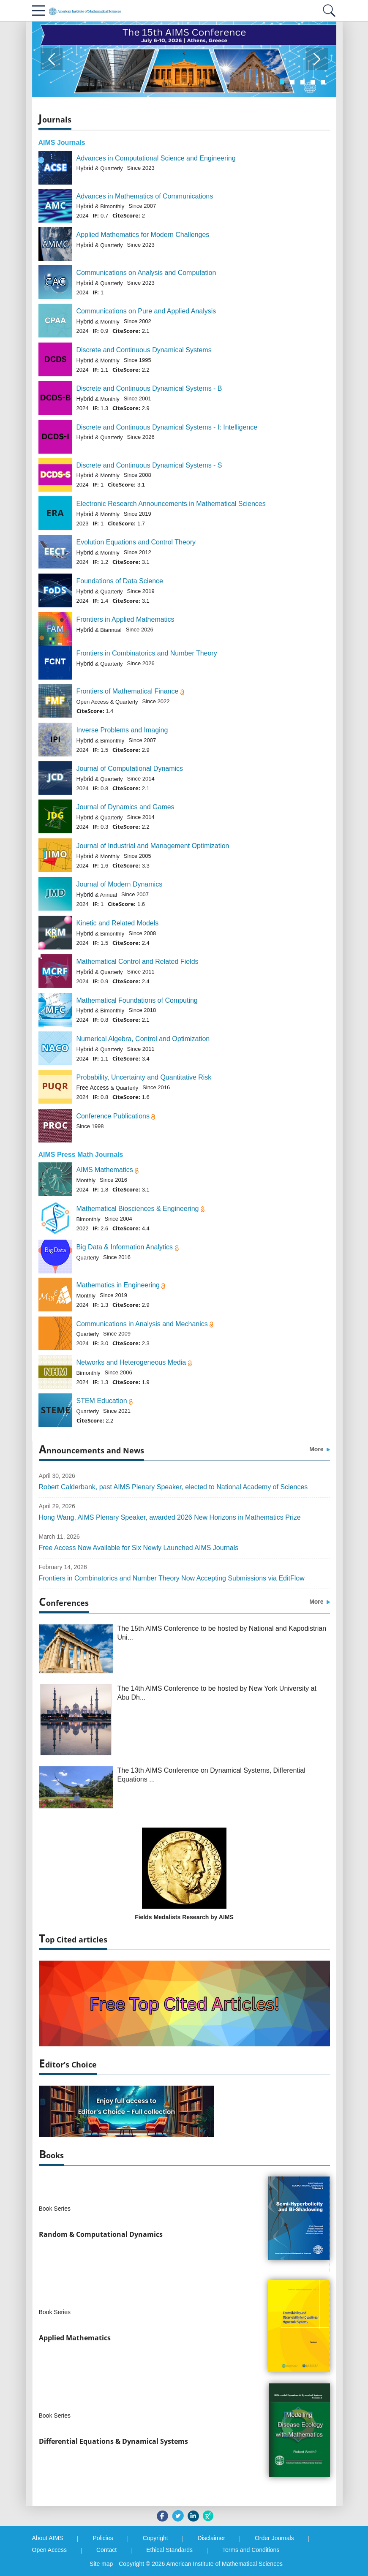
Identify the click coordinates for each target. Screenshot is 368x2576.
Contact (106, 2549)
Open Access (49, 2549)
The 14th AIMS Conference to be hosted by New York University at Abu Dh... (216, 1693)
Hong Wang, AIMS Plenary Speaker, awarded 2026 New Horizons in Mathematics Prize (170, 1517)
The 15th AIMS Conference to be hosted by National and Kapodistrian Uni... (222, 1633)
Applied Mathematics (75, 2337)
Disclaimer (211, 2538)
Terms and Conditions (250, 2549)
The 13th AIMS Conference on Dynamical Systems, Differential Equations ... (211, 1775)
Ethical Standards (169, 2549)
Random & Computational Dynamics (101, 2234)
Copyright (155, 2538)
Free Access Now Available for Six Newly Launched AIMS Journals (139, 1547)
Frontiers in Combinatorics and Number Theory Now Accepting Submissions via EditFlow (172, 1578)
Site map (101, 2563)
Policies (103, 2538)
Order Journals (274, 2538)
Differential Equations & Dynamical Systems (113, 2441)
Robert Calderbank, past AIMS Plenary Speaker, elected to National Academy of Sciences (173, 1487)
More (319, 1449)
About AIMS (47, 2538)
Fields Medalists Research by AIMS (184, 1917)
